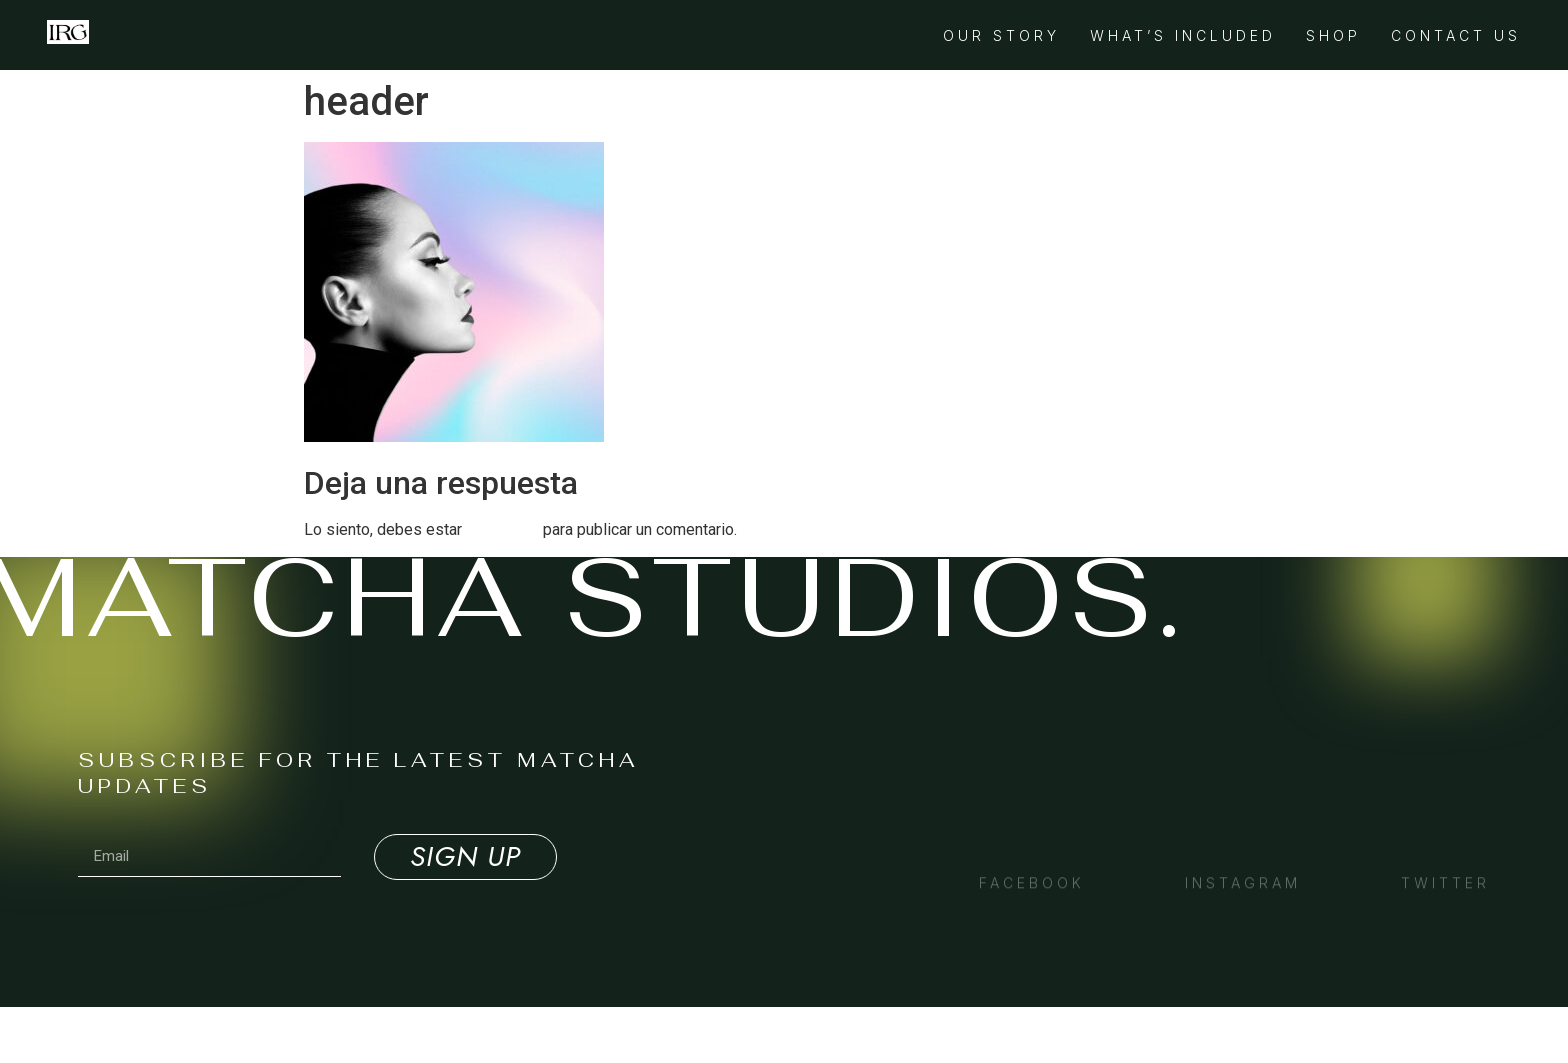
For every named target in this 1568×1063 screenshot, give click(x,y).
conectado (502, 529)
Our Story (1001, 35)
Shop (1333, 35)
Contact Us (1456, 35)
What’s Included (1183, 35)
